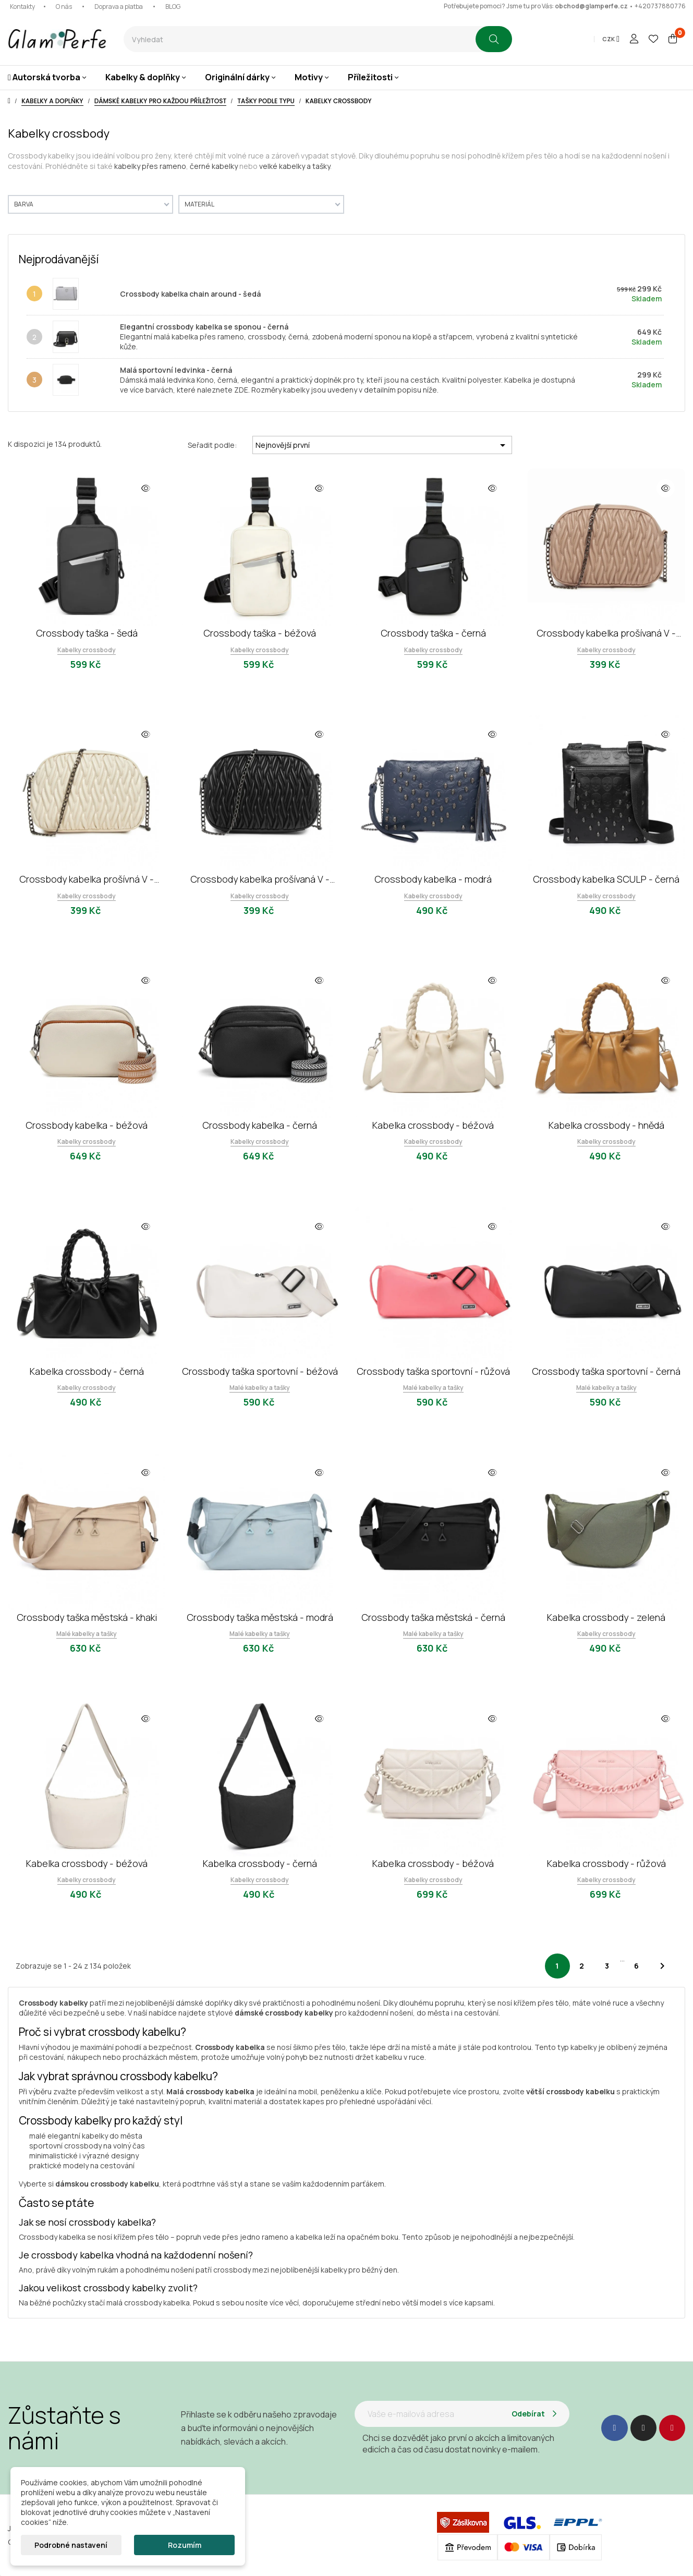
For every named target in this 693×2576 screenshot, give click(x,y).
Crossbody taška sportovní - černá (606, 1371)
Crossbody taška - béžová (259, 633)
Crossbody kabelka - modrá (433, 879)
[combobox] (300, 39)
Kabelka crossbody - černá (87, 1371)
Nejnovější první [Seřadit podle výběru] (382, 445)
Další (662, 1966)
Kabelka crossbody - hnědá (606, 1125)
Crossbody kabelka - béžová (87, 1125)
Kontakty (22, 6)
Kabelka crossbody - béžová (433, 1125)
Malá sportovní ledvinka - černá (176, 370)
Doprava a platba (118, 6)
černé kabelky (214, 166)
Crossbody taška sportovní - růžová (433, 1371)
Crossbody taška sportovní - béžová (260, 1371)
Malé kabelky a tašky (259, 1387)
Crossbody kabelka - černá (259, 1125)
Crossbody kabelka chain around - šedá (190, 294)
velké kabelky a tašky (294, 166)
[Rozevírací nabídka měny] (610, 39)
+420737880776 (660, 6)
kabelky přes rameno (150, 166)
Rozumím (184, 2545)
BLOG (172, 6)
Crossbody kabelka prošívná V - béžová (86, 879)
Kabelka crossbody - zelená (606, 1617)
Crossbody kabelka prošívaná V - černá (260, 879)
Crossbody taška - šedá (87, 633)
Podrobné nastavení (70, 2545)
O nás (64, 6)
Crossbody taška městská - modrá (260, 1617)
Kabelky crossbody (86, 649)
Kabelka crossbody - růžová (606, 1863)
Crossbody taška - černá (433, 633)
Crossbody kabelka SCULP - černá (606, 879)
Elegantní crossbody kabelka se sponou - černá (204, 327)
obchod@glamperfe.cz (591, 6)
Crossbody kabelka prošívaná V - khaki (606, 633)
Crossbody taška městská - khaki (87, 1617)
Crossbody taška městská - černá (433, 1617)
